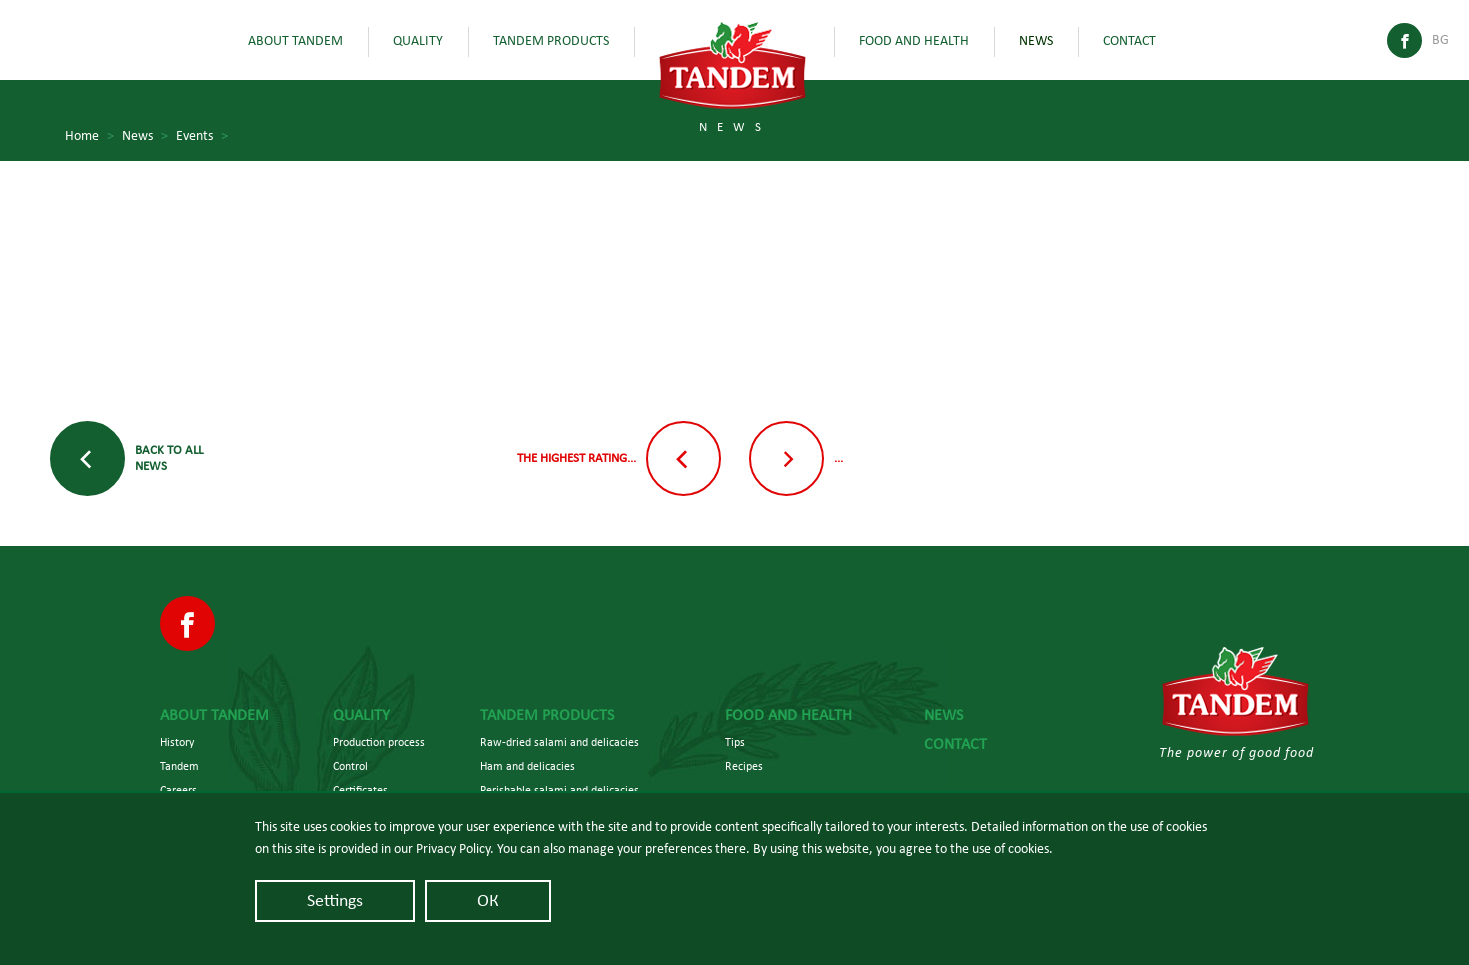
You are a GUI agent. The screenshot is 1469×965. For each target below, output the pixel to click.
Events (202, 136)
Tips (735, 742)
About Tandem (295, 41)
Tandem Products (551, 41)
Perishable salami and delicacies (559, 790)
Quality (418, 41)
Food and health (914, 41)
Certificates (360, 790)
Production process (379, 742)
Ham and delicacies (527, 766)
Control (350, 766)
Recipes (744, 766)
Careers (178, 790)
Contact (1129, 41)
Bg (1440, 40)
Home (89, 136)
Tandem (179, 766)
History (177, 742)
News (1036, 41)
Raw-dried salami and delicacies (559, 742)
